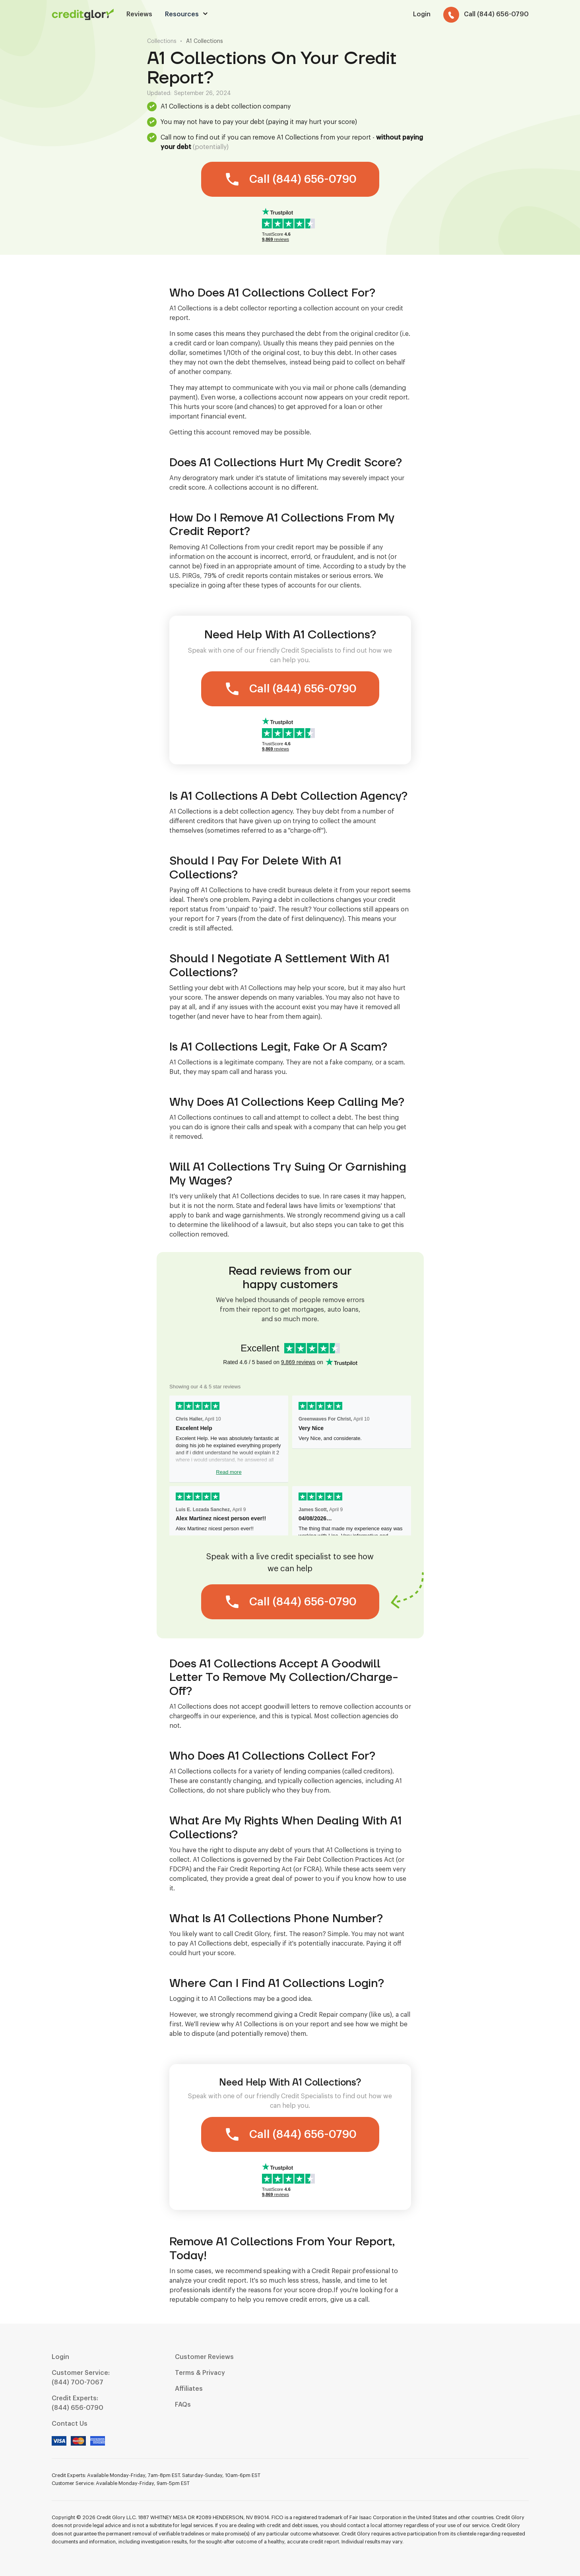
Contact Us (69, 2424)
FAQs (183, 2405)
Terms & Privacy (200, 2373)
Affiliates (189, 2389)
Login (60, 2357)
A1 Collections (204, 41)
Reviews (139, 14)
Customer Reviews (204, 2357)
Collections (162, 41)
